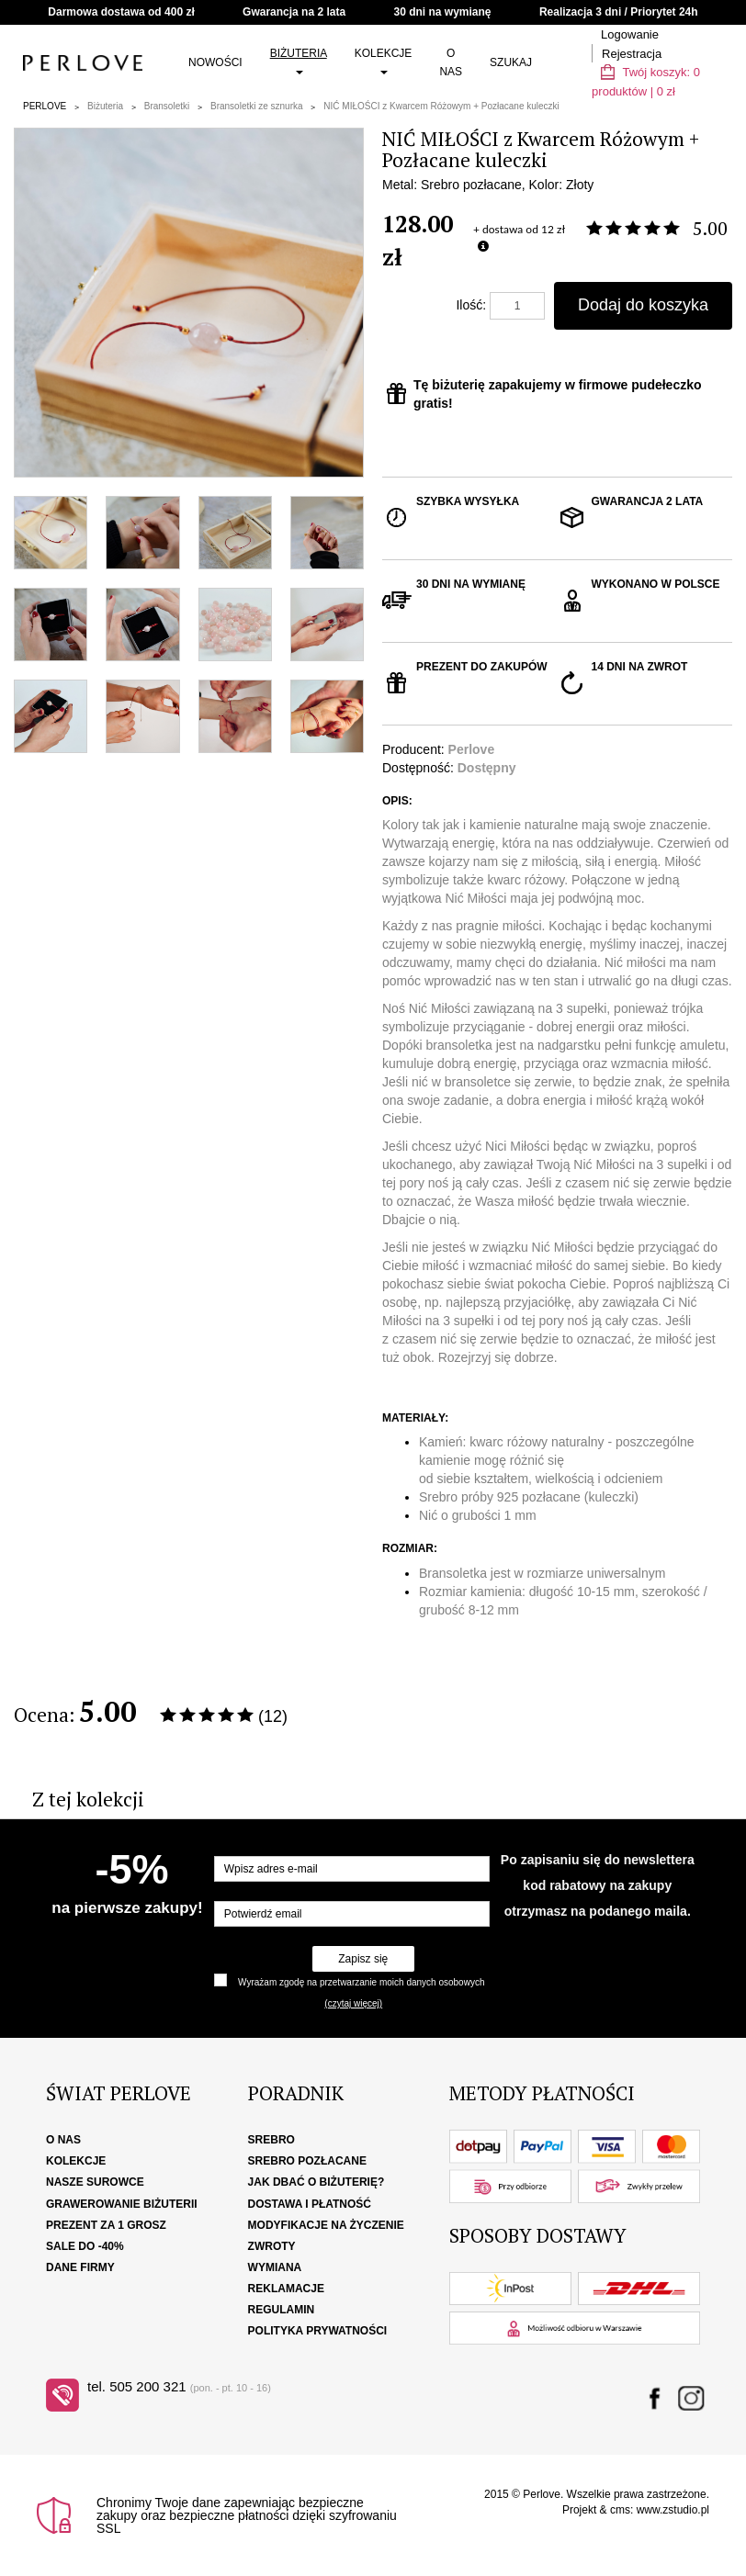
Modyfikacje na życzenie (326, 2225)
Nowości (215, 62)
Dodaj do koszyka (643, 305)
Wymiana (275, 2267)
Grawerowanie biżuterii (122, 2204)
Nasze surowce (95, 2182)
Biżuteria (298, 60)
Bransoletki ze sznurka (256, 106)
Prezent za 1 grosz (106, 2225)
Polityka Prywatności (318, 2330)
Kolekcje (384, 60)
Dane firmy (80, 2267)
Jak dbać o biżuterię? (316, 2182)
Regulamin (281, 2309)
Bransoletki (166, 106)
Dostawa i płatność (309, 2204)
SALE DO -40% (85, 2246)
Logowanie (630, 34)
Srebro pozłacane (307, 2160)
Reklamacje (286, 2288)
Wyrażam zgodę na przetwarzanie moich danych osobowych (361, 1982)
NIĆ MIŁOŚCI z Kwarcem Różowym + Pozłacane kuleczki (441, 106)
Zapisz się (363, 1958)
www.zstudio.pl (673, 2509)
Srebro (271, 2139)
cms (620, 2509)
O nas (450, 62)
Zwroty (272, 2246)
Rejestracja (631, 54)
